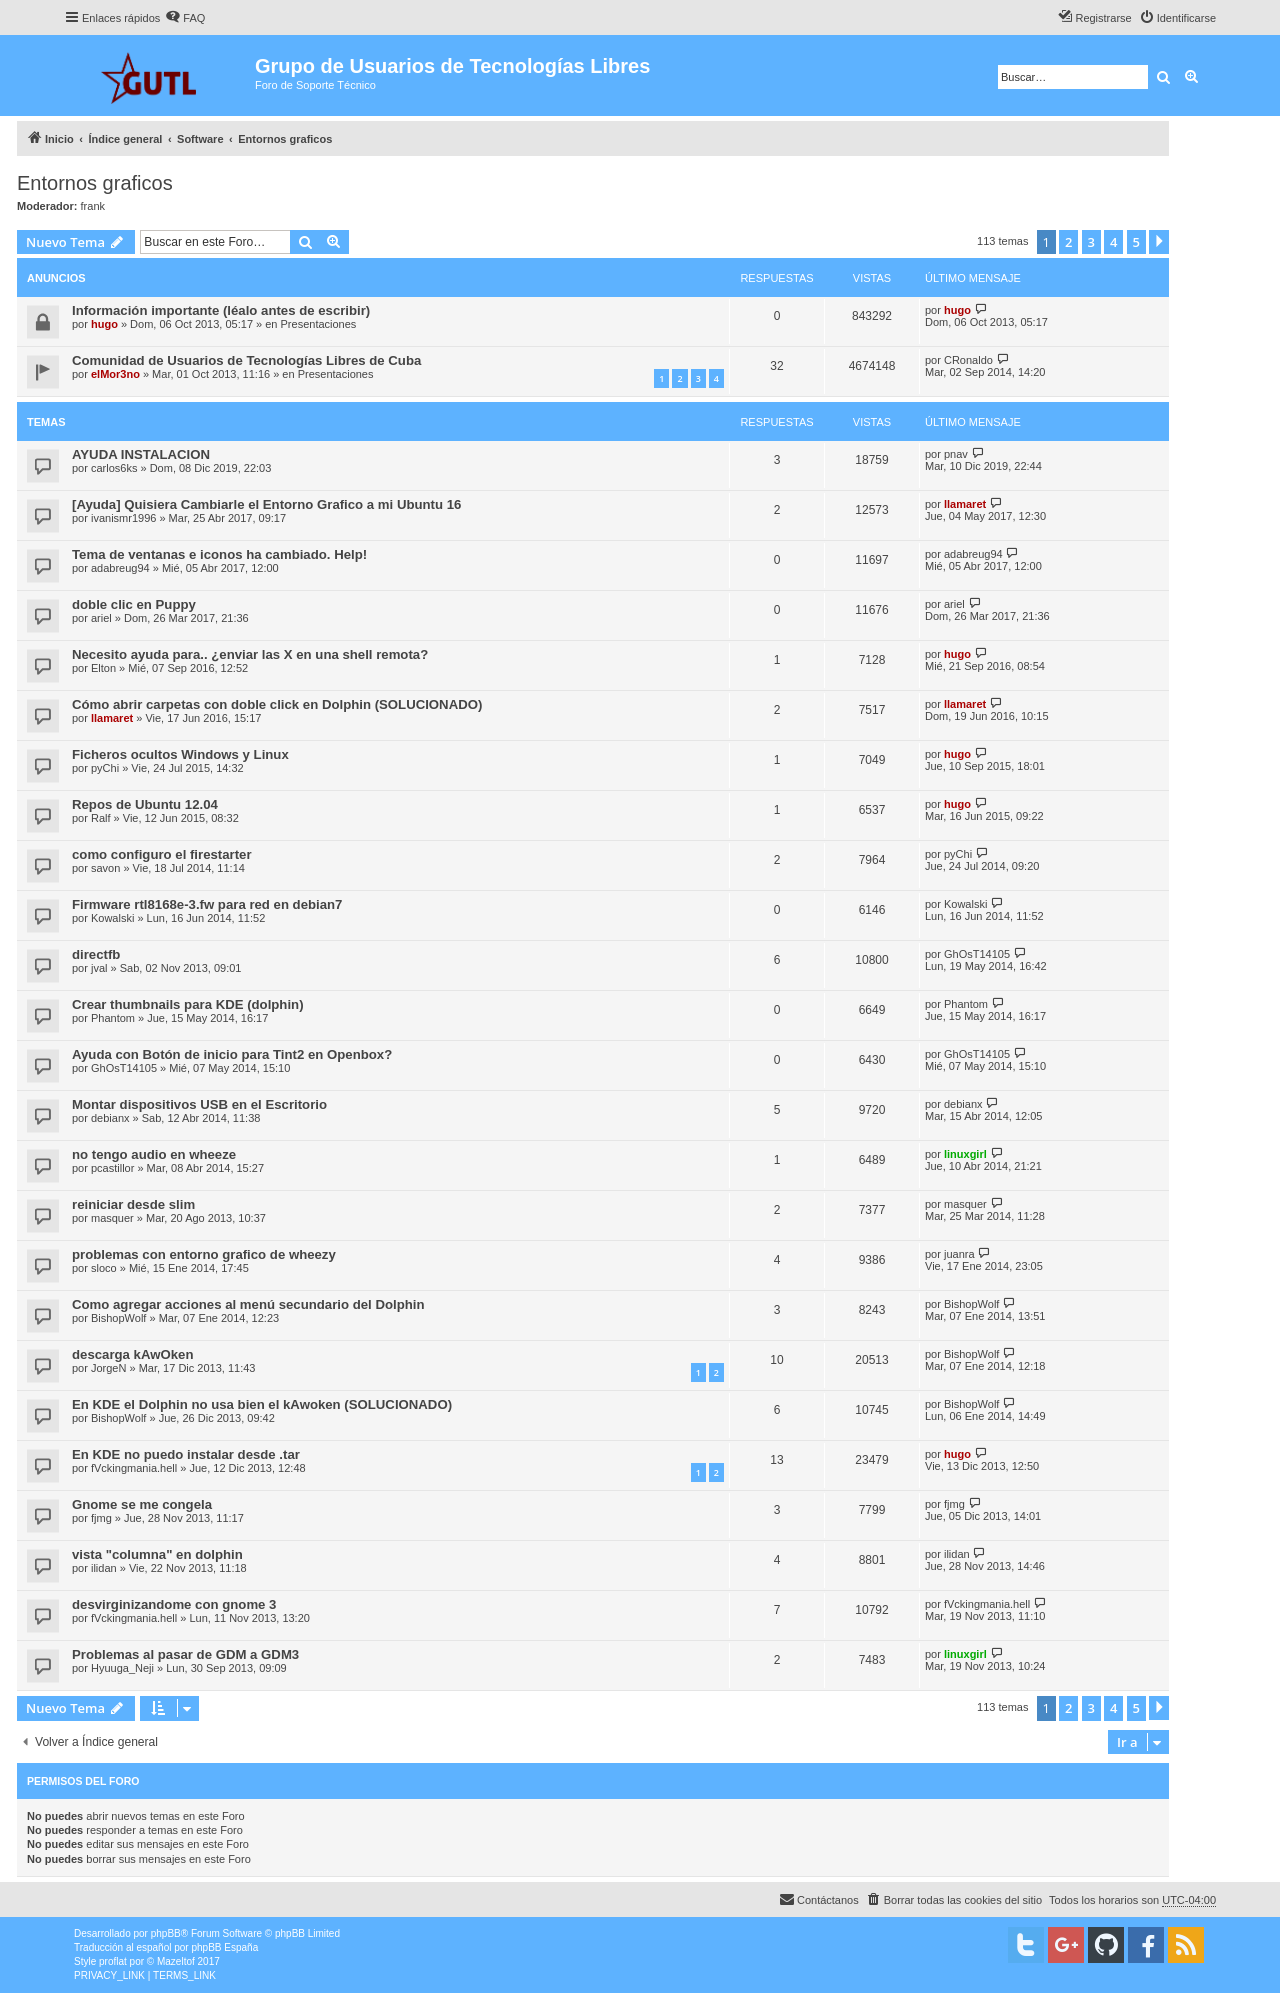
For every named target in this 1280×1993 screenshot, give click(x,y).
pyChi (105, 768)
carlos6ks (114, 468)
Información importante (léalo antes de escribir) (221, 310)
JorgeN (108, 1368)
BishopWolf (118, 1318)
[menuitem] (185, 18)
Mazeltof (176, 1961)
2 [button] (1068, 242)
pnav (956, 454)
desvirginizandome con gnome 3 (174, 1604)
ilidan (104, 1568)
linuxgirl (965, 1154)
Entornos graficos (95, 183)
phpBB (166, 1933)
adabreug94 (120, 568)
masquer (112, 1218)
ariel (101, 618)
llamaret (965, 504)
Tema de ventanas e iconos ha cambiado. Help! (219, 554)
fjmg (101, 1518)
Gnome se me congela (142, 1504)
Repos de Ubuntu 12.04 (145, 804)
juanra (959, 1254)
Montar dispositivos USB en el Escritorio (199, 1104)
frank (93, 206)
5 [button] (1136, 242)
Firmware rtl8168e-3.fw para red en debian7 (207, 904)
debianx (110, 1118)
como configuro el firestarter (162, 854)
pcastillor (112, 1168)
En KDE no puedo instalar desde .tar (186, 1454)
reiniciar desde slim (133, 1204)
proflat (113, 1961)
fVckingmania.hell (134, 1468)
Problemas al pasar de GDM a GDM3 (185, 1654)
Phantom (113, 1018)
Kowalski (112, 918)
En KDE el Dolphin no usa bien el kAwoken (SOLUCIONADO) (262, 1404)
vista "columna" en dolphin (157, 1554)
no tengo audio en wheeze (154, 1154)
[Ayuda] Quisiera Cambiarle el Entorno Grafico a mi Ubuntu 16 (266, 504)
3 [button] (1091, 242)
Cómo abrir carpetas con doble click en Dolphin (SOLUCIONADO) (277, 704)
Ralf (101, 818)
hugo (104, 324)
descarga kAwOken (132, 1354)
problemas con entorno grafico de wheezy (204, 1254)
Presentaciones (319, 324)
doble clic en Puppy (134, 604)
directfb (96, 954)
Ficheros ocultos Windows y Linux (180, 754)
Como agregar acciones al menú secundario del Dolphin (248, 1304)
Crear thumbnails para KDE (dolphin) (188, 1004)
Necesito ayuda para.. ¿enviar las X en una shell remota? (250, 654)
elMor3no (115, 374)
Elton (103, 668)
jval (99, 968)
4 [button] (1113, 242)
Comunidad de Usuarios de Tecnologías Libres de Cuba (246, 360)
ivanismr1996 (123, 518)
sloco (104, 1268)
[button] (1159, 242)
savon (105, 868)
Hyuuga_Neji (122, 1668)
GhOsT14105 (977, 954)
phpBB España (224, 1947)
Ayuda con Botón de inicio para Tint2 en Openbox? (232, 1054)
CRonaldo (968, 360)
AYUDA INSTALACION (141, 454)
